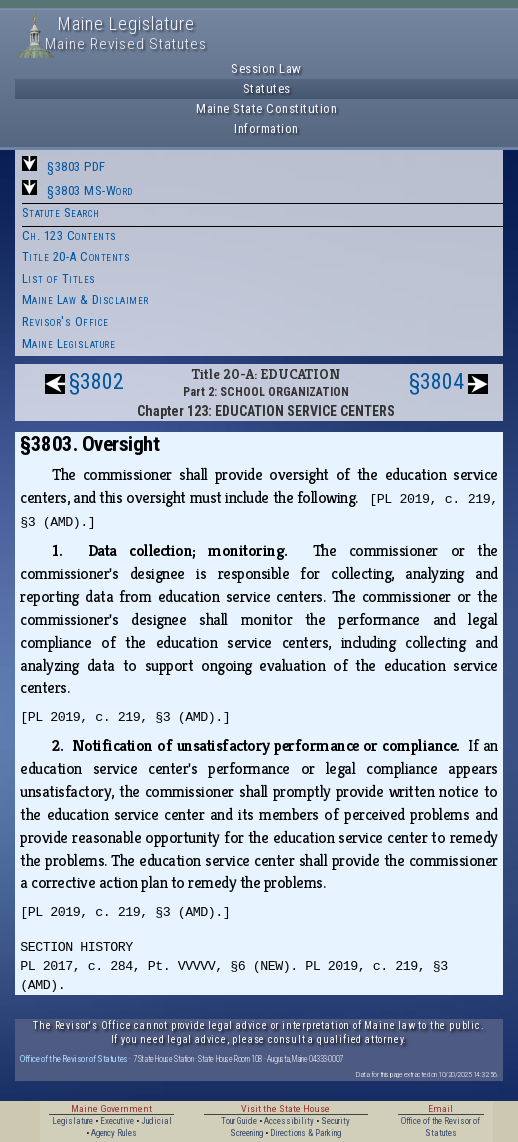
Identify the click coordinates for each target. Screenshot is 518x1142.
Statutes (267, 88)
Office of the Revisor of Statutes (74, 1058)
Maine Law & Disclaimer (85, 299)
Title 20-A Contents (76, 256)
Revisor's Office (65, 321)
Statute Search (61, 212)
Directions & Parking (305, 1133)
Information (266, 128)
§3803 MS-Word (90, 190)
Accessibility (289, 1121)
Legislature (72, 1121)
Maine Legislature (69, 343)
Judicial (156, 1121)
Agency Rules (114, 1133)
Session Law (266, 68)
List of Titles (59, 278)
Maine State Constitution (266, 108)
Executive (117, 1121)
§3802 (96, 381)
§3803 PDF (76, 166)
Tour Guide (239, 1121)
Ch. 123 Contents (69, 235)
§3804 (436, 381)
